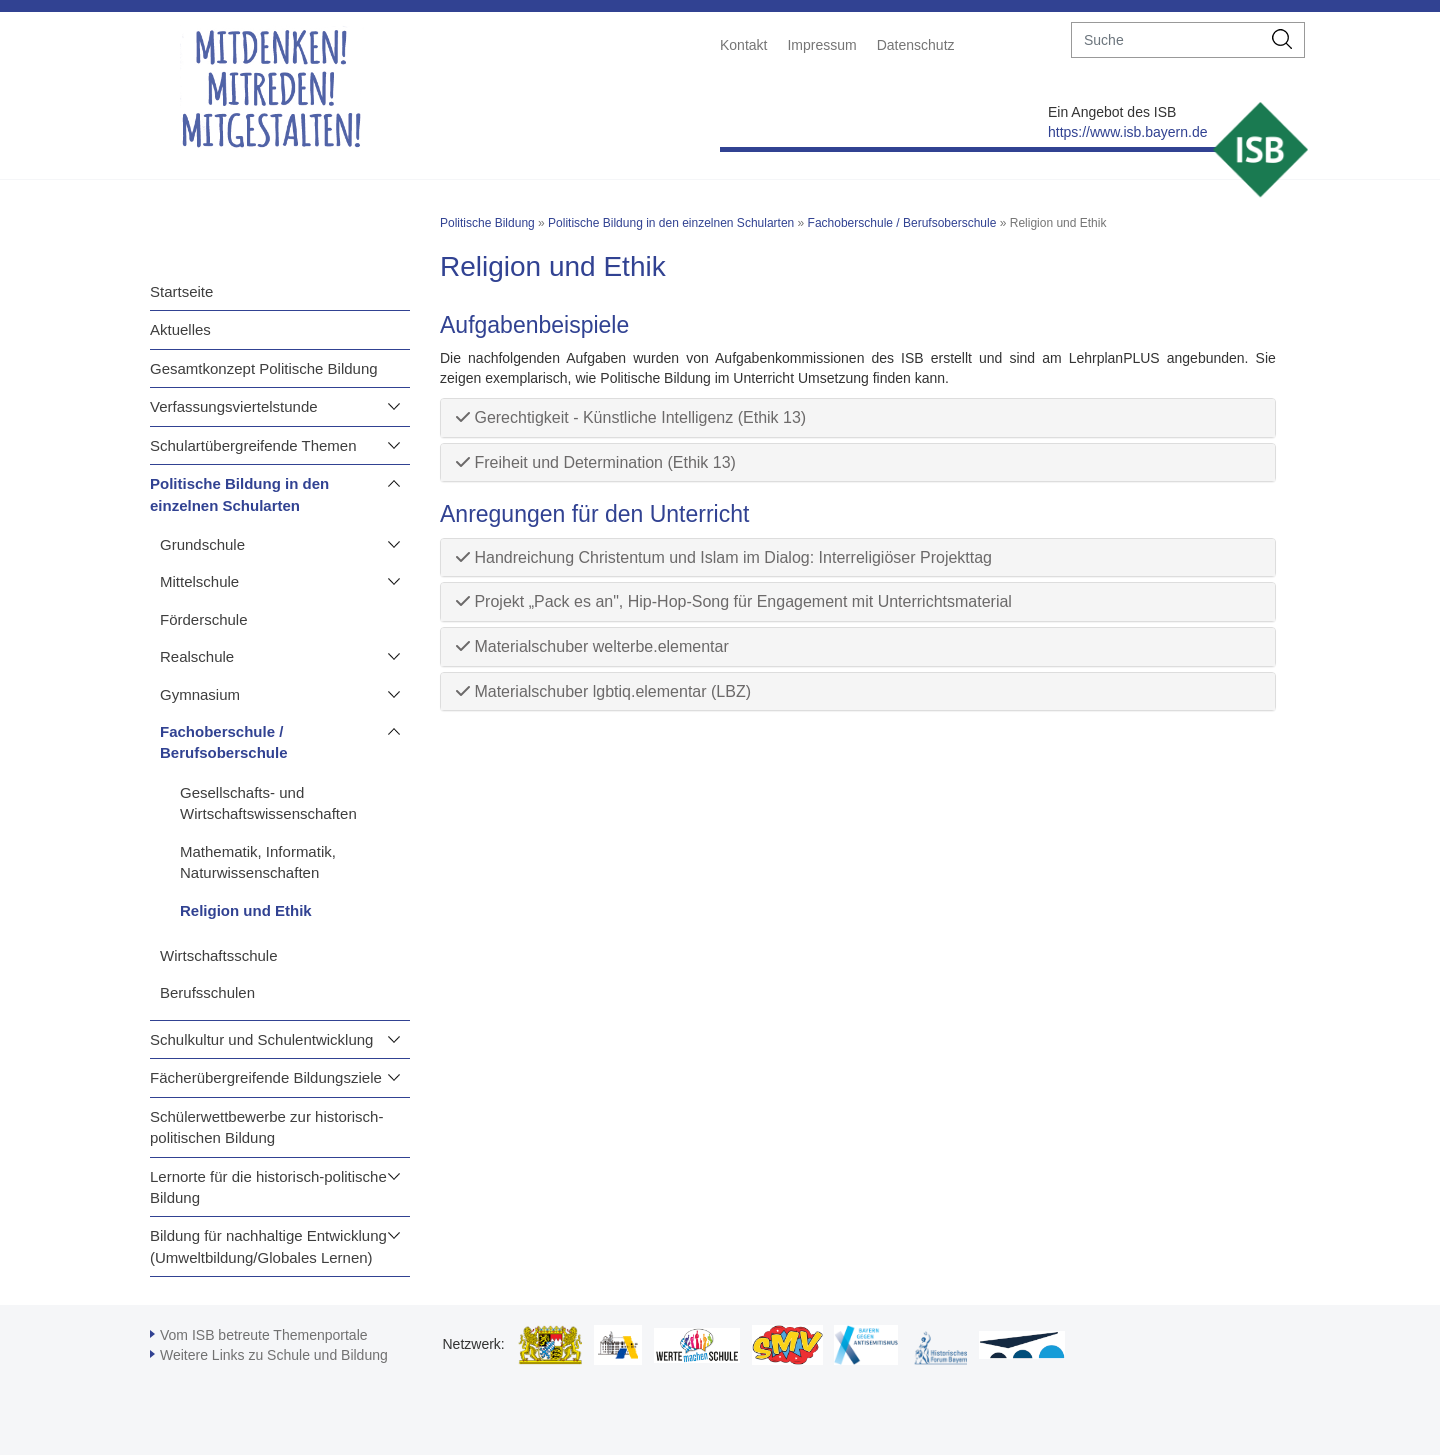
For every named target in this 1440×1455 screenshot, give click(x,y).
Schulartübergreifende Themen (253, 445)
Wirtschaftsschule (219, 955)
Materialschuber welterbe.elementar (592, 646)
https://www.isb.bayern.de (1128, 132)
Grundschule (202, 544)
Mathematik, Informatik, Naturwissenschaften (258, 862)
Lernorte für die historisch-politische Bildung (268, 1187)
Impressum (821, 45)
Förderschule (204, 619)
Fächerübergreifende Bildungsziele (266, 1077)
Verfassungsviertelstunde (234, 406)
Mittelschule (199, 581)
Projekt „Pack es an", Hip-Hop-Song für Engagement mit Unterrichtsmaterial (734, 601)
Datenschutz (916, 45)
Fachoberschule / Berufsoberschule (224, 742)
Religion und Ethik (246, 910)
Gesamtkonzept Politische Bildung (264, 368)
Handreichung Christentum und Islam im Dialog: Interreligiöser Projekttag (724, 557)
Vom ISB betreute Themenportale (264, 1335)
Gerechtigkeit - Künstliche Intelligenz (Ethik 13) (631, 417)
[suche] (1166, 40)
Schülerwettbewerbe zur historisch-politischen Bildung (266, 1127)
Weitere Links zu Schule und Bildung (274, 1355)
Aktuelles (180, 329)
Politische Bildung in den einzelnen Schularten (239, 494)
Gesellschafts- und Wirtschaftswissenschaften (268, 803)
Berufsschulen (207, 992)
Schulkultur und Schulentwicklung (261, 1039)
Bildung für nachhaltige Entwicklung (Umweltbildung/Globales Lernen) (268, 1246)
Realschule (197, 656)
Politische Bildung (487, 223)
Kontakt (743, 45)
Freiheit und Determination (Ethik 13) (596, 462)
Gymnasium (200, 694)
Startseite (181, 291)
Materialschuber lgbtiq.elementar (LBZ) (603, 691)
